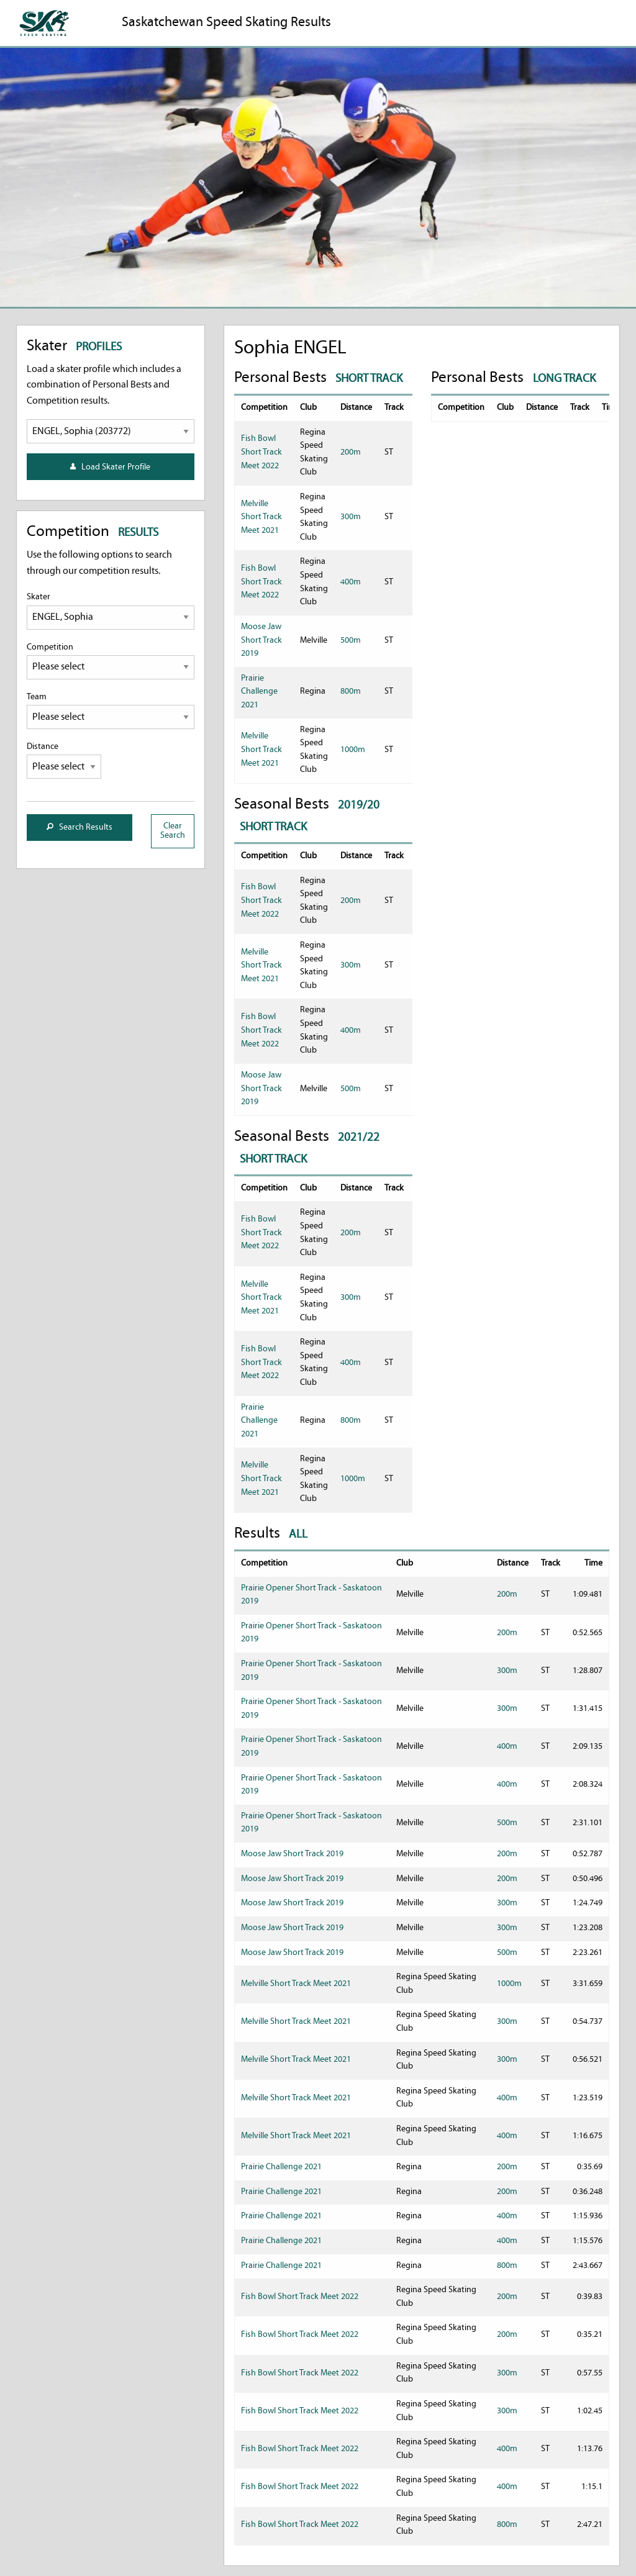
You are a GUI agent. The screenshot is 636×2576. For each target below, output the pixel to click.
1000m (352, 750)
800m (350, 691)
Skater (110, 610)
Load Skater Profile (110, 467)
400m (350, 582)
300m (350, 517)
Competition (110, 661)
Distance (64, 760)
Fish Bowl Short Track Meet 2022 (261, 452)
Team (110, 710)
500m (350, 640)
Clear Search (172, 831)
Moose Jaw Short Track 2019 (261, 640)
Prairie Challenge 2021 (259, 692)
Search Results (79, 827)
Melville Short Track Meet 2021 (261, 517)
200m (350, 452)
